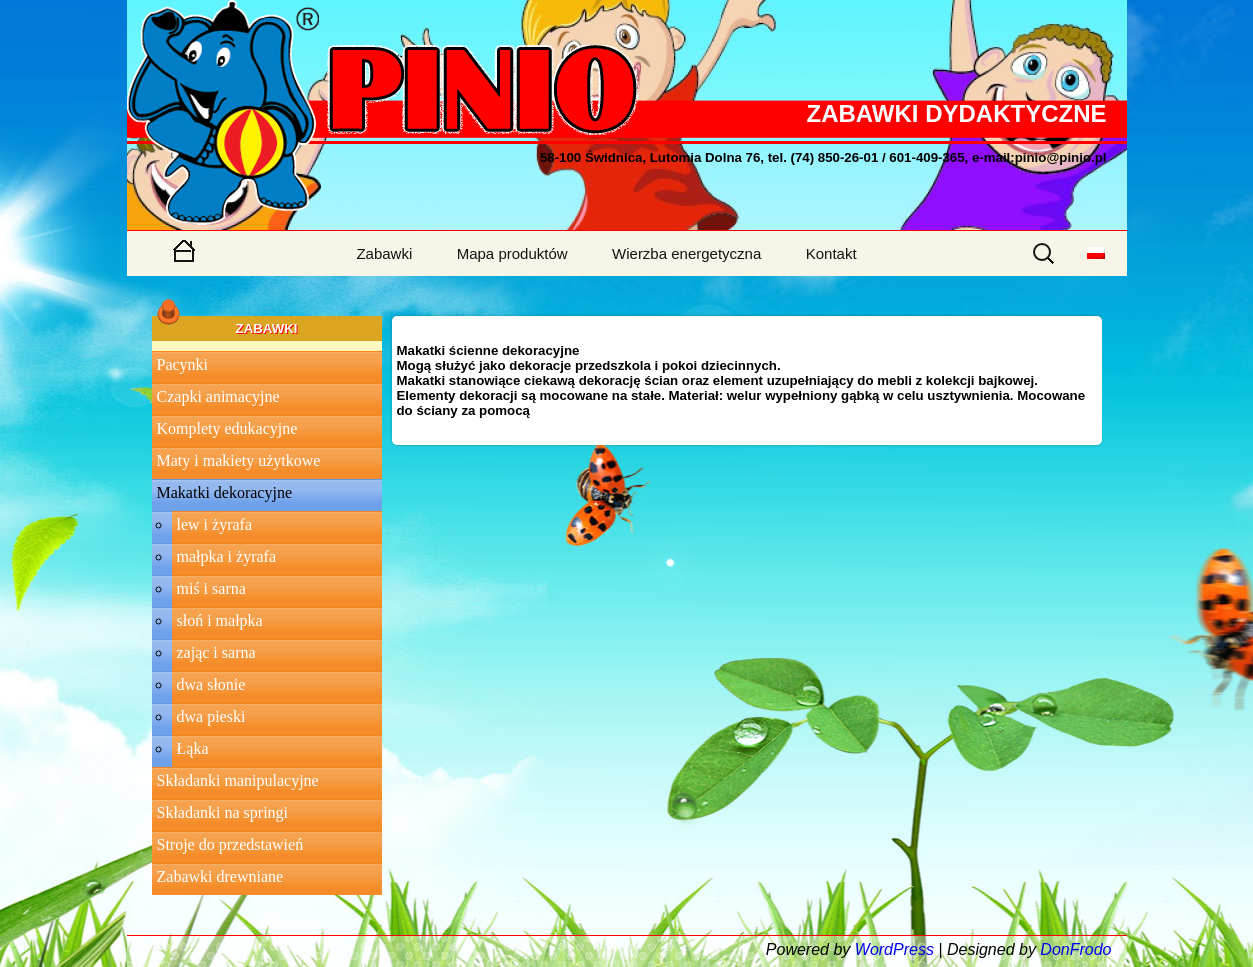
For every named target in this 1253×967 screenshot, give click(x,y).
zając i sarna (216, 652)
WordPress (894, 949)
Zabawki (384, 253)
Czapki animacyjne (218, 396)
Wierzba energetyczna (686, 253)
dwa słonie (211, 684)
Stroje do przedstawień (230, 844)
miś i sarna (211, 588)
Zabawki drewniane (220, 876)
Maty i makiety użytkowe (239, 460)
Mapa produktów (512, 253)
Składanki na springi (223, 812)
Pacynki (183, 364)
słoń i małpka (220, 620)
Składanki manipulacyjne (238, 780)
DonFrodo (1075, 949)
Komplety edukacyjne (227, 428)
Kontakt (831, 253)
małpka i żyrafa (227, 556)
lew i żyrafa (215, 524)
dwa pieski (211, 716)
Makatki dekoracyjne (225, 492)
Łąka (193, 748)
